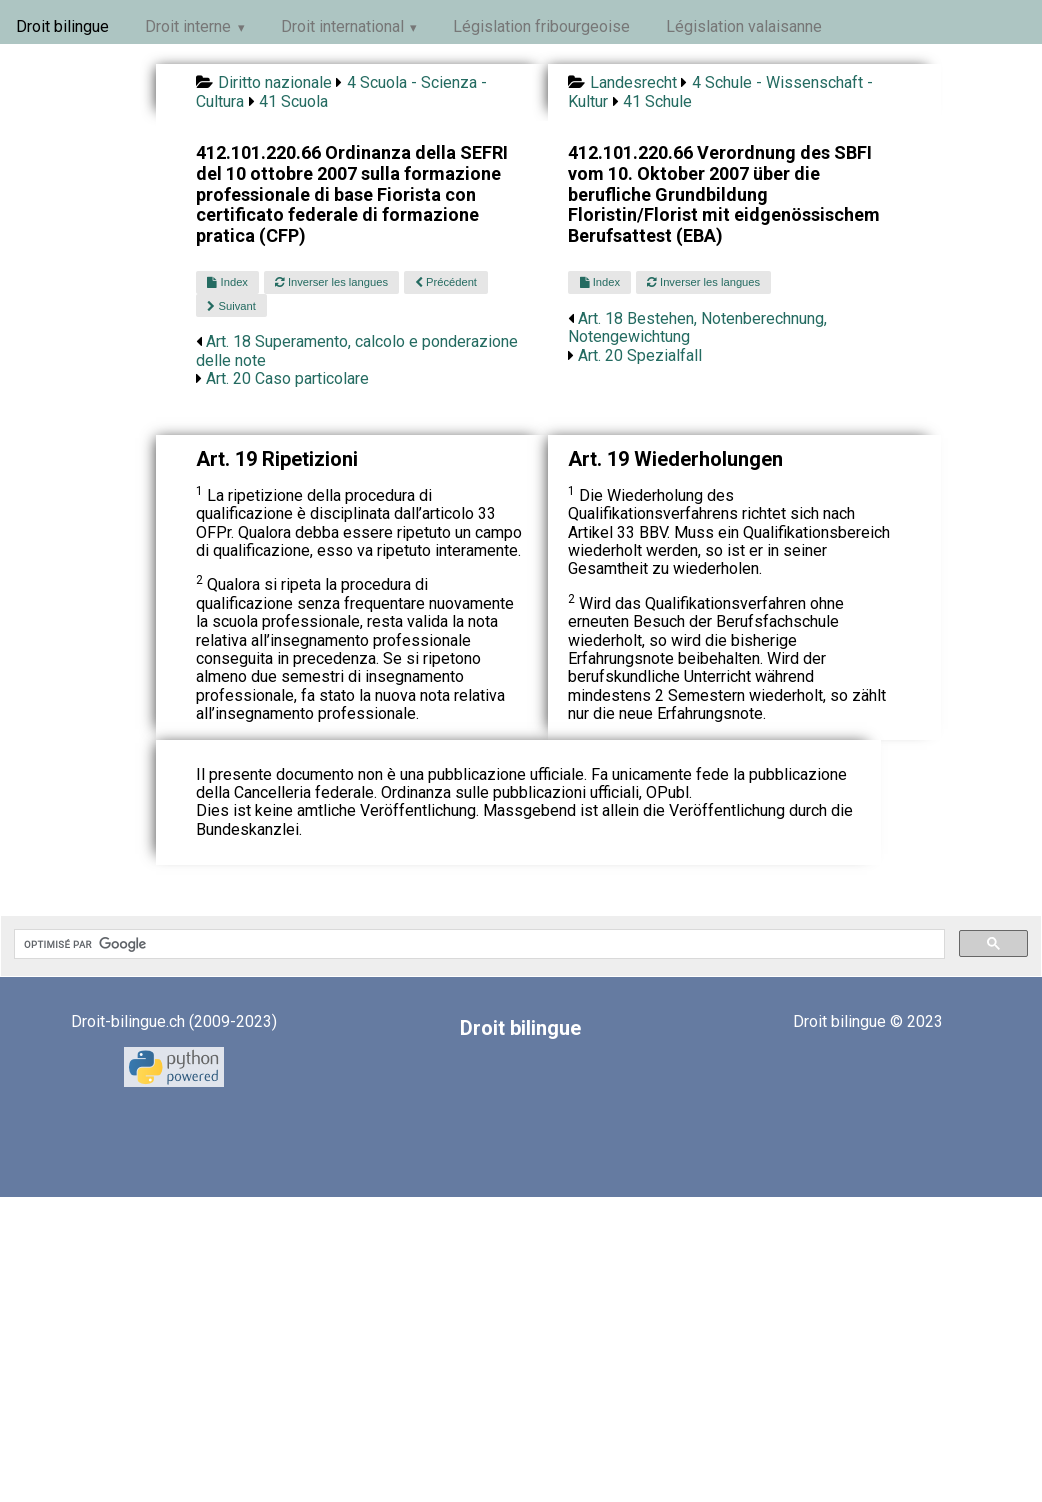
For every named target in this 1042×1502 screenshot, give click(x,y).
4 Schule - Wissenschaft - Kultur (720, 91)
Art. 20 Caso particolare (287, 378)
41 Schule (657, 101)
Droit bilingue (62, 26)
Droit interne (188, 26)
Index (227, 282)
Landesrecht (633, 82)
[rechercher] (477, 944)
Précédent (446, 282)
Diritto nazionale (275, 82)
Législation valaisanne (744, 26)
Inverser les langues (331, 282)
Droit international (342, 26)
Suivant (231, 306)
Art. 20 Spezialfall (640, 355)
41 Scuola (293, 101)
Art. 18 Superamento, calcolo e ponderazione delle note (357, 350)
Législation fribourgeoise (541, 26)
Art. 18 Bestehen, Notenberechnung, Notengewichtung (697, 327)
